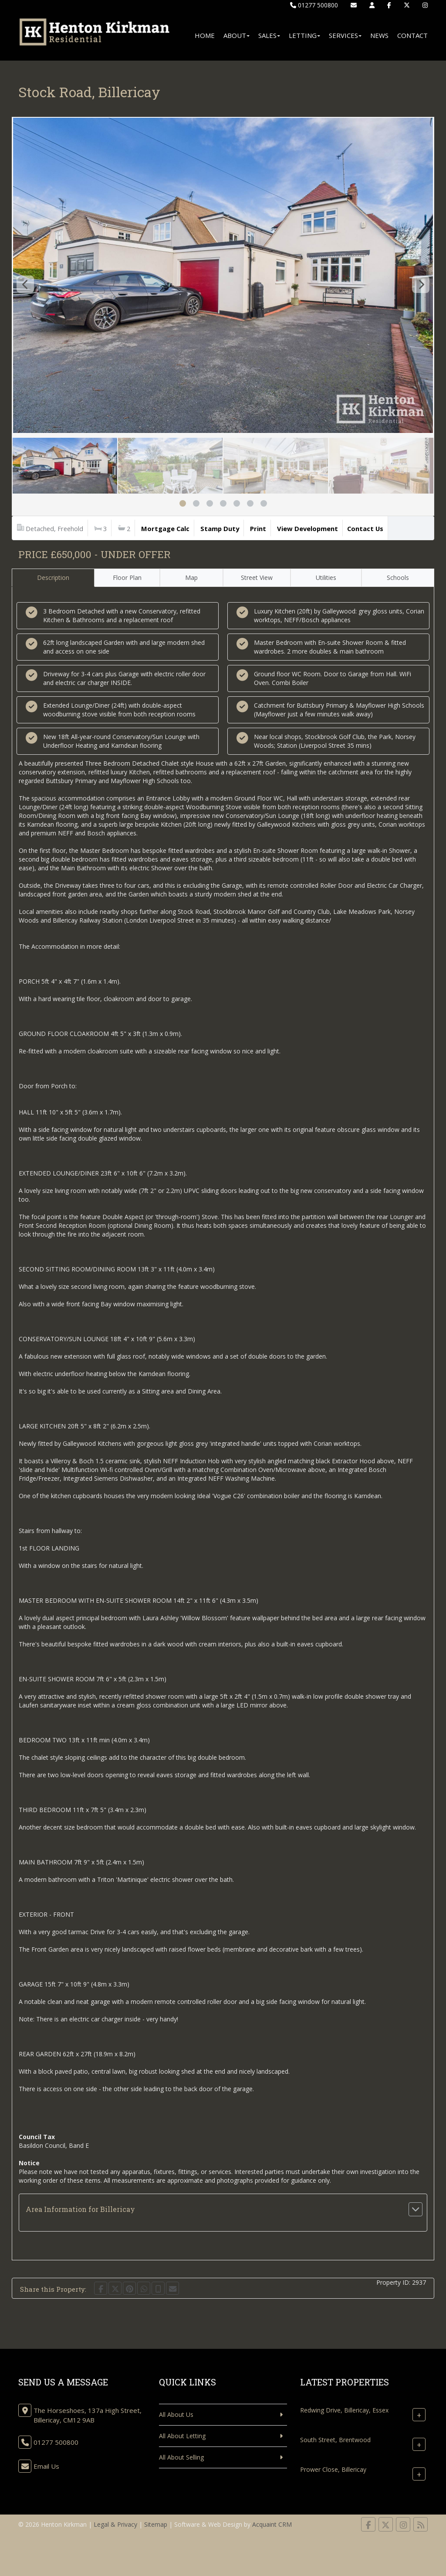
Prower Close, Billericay (333, 2469)
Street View (257, 577)
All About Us (176, 2414)
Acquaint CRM (272, 2524)
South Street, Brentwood (335, 2440)
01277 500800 (314, 5)
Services (345, 35)
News (379, 35)
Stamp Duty (219, 528)
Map (191, 577)
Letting (304, 35)
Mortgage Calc (165, 528)
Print (258, 528)
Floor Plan (127, 577)
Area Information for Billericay (80, 2209)
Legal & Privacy (115, 2524)
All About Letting (182, 2436)
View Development (307, 528)
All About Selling (181, 2457)
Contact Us (365, 528)
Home (205, 35)
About (236, 35)
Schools (398, 577)
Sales (269, 35)
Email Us (46, 2466)
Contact (412, 35)
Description (53, 577)
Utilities (326, 577)
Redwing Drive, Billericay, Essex (344, 2410)
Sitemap (155, 2524)
